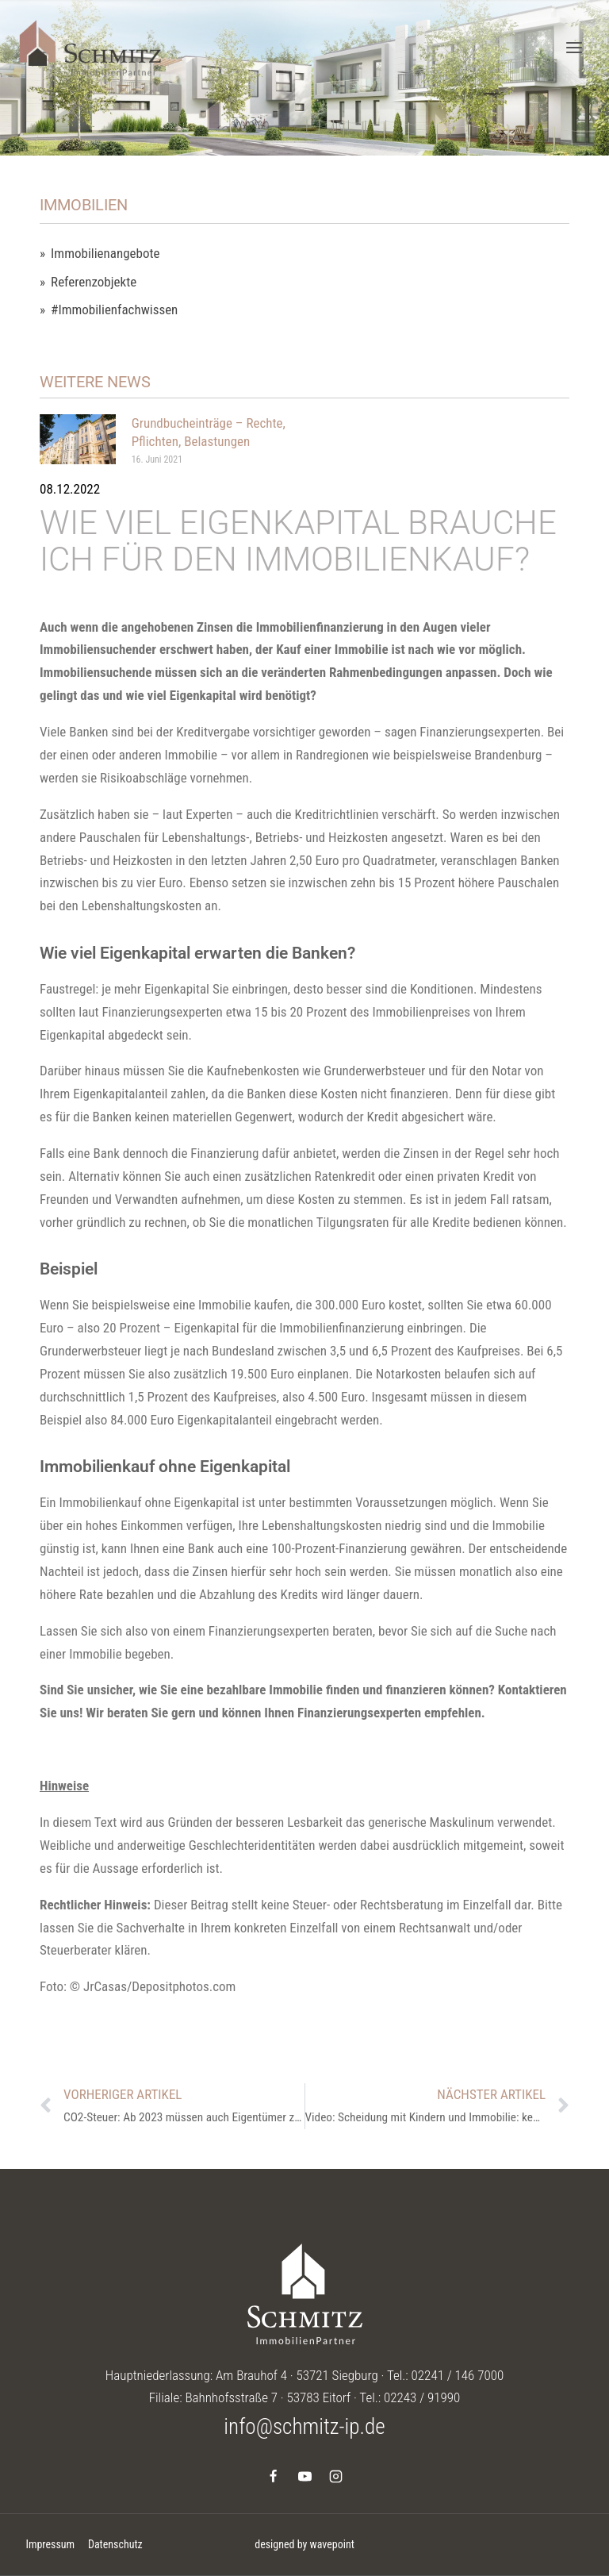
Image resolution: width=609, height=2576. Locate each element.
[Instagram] (335, 2476)
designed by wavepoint (304, 2544)
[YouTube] (304, 2476)
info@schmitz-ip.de (304, 2427)
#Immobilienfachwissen (114, 309)
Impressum (50, 2544)
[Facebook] (273, 2476)
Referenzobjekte (93, 282)
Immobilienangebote (105, 253)
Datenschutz (115, 2544)
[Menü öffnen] (573, 47)
